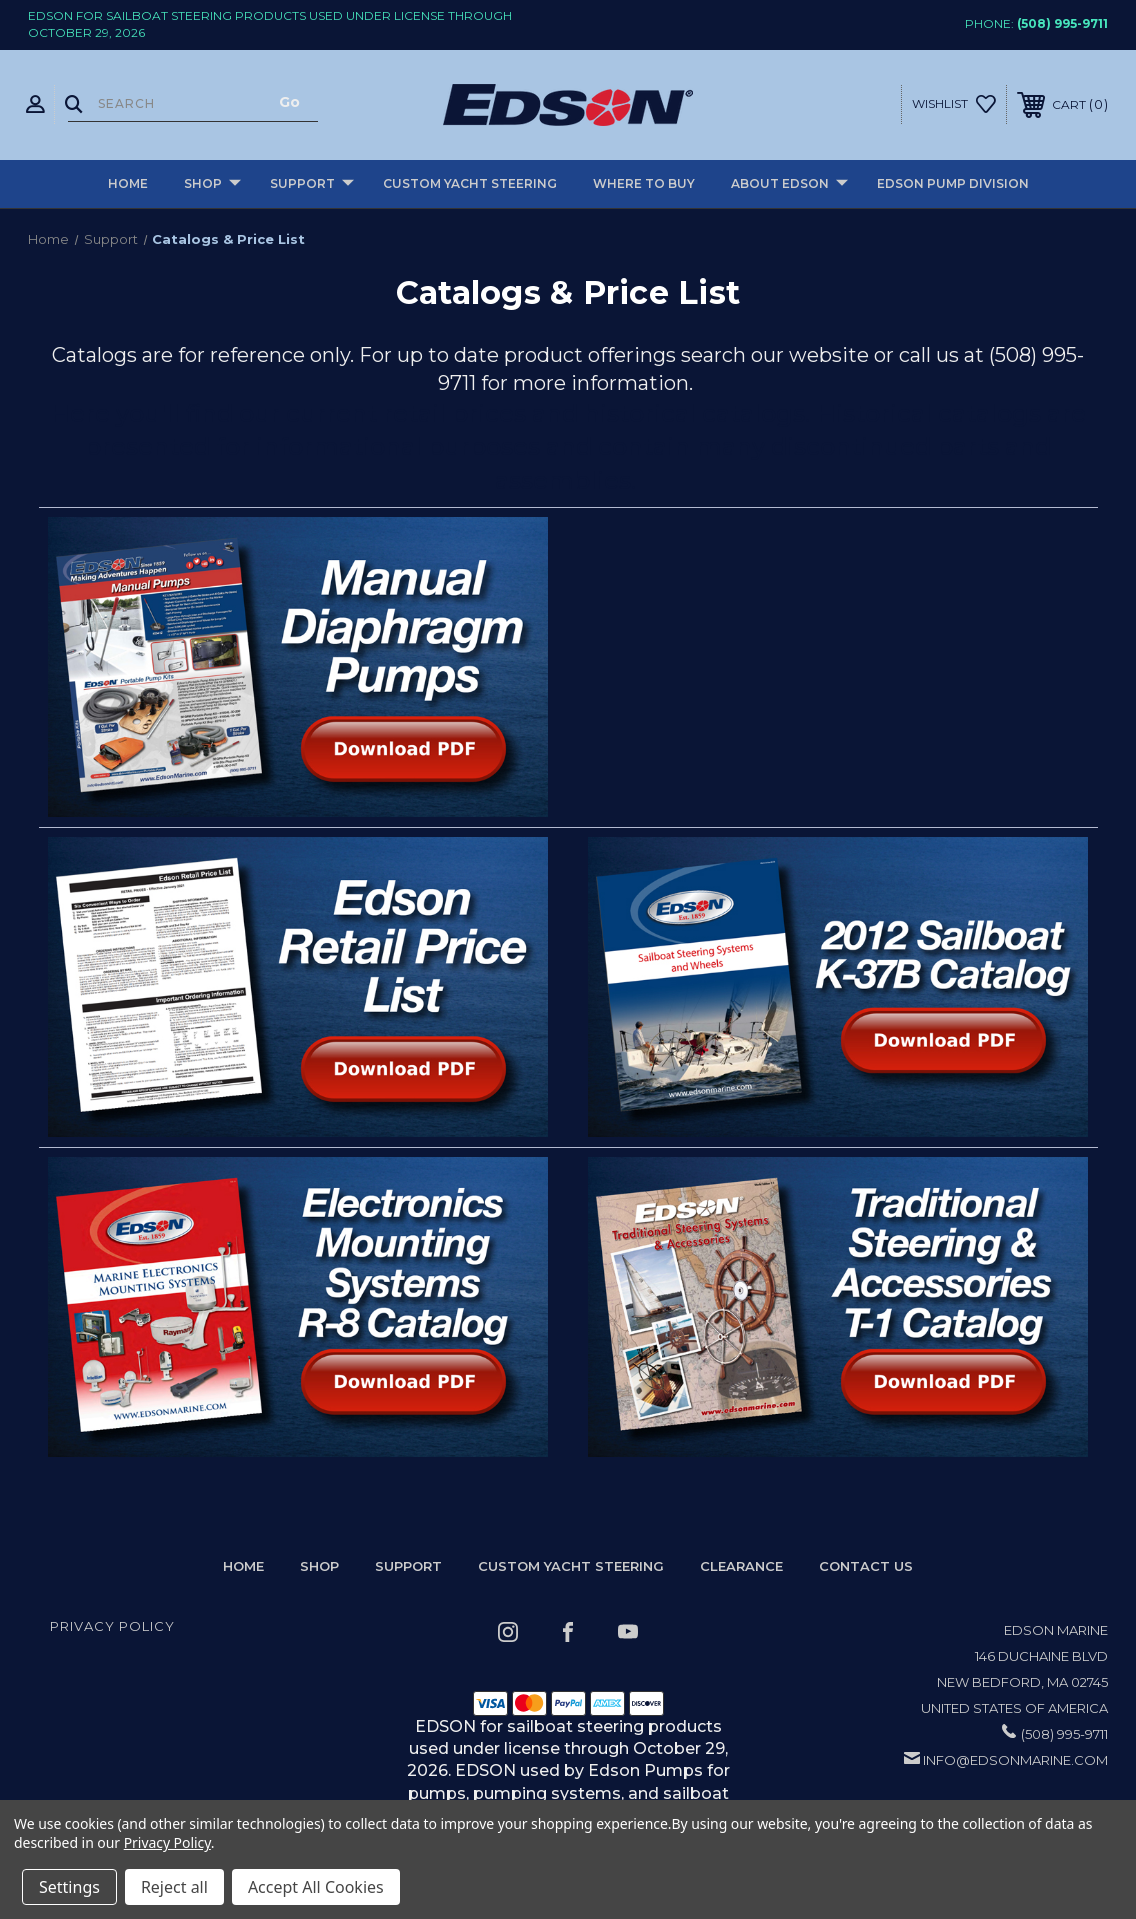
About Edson (789, 184)
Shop (212, 184)
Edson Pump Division (953, 183)
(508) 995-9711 (1062, 23)
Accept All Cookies (316, 1887)
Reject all (174, 1887)
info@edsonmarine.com (1015, 1760)
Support (312, 184)
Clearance (741, 1566)
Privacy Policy (112, 1626)
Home (128, 183)
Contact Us (866, 1566)
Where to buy (644, 183)
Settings (69, 1887)
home (243, 1566)
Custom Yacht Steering (470, 183)
